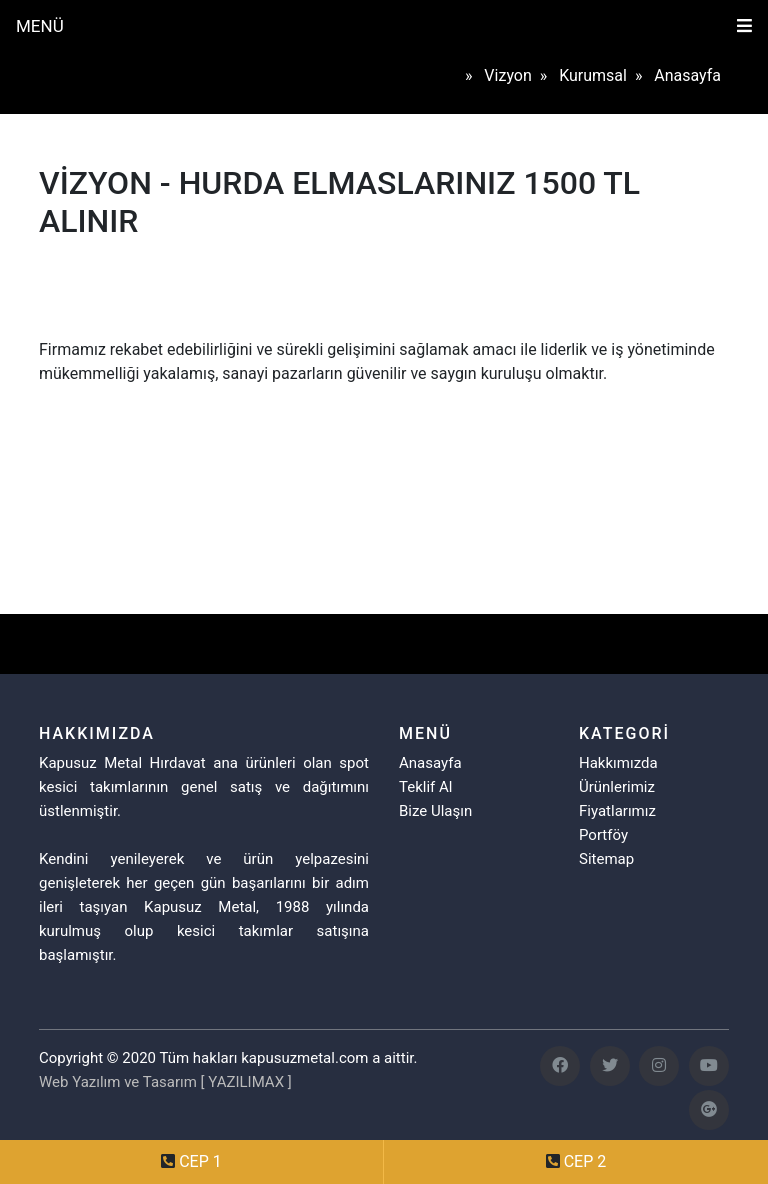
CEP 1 (200, 1161)
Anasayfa (430, 763)
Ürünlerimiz (617, 787)
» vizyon (502, 75)
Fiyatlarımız (617, 811)
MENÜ (40, 26)
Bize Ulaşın (435, 811)
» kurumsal (587, 75)
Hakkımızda (618, 763)
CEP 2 (585, 1161)
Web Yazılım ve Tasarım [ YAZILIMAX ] (165, 1082)
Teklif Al (425, 787)
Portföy (603, 835)
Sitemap (606, 859)
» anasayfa (682, 75)
